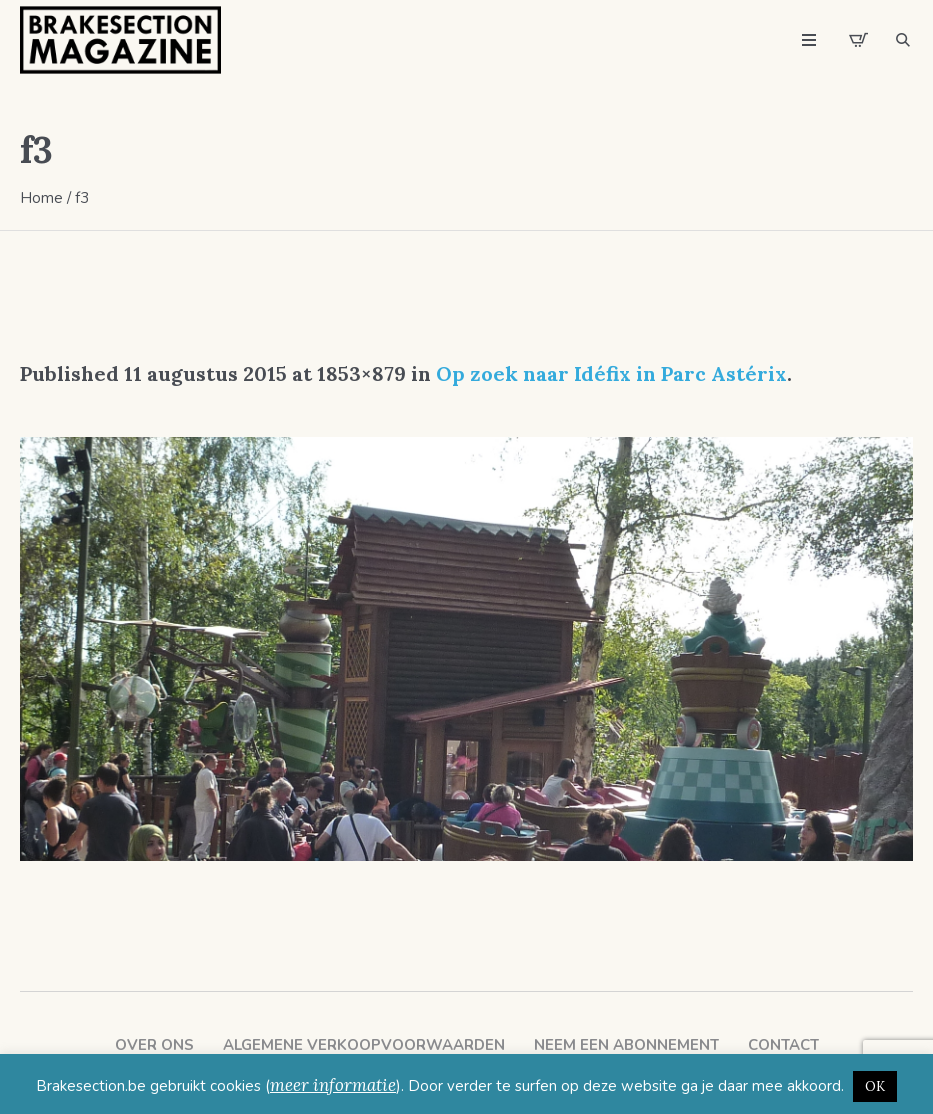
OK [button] (875, 1086)
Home (41, 198)
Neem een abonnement (626, 1045)
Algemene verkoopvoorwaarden (364, 1045)
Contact (783, 1045)
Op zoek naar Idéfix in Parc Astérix (611, 373)
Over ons (154, 1045)
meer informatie (333, 1085)
